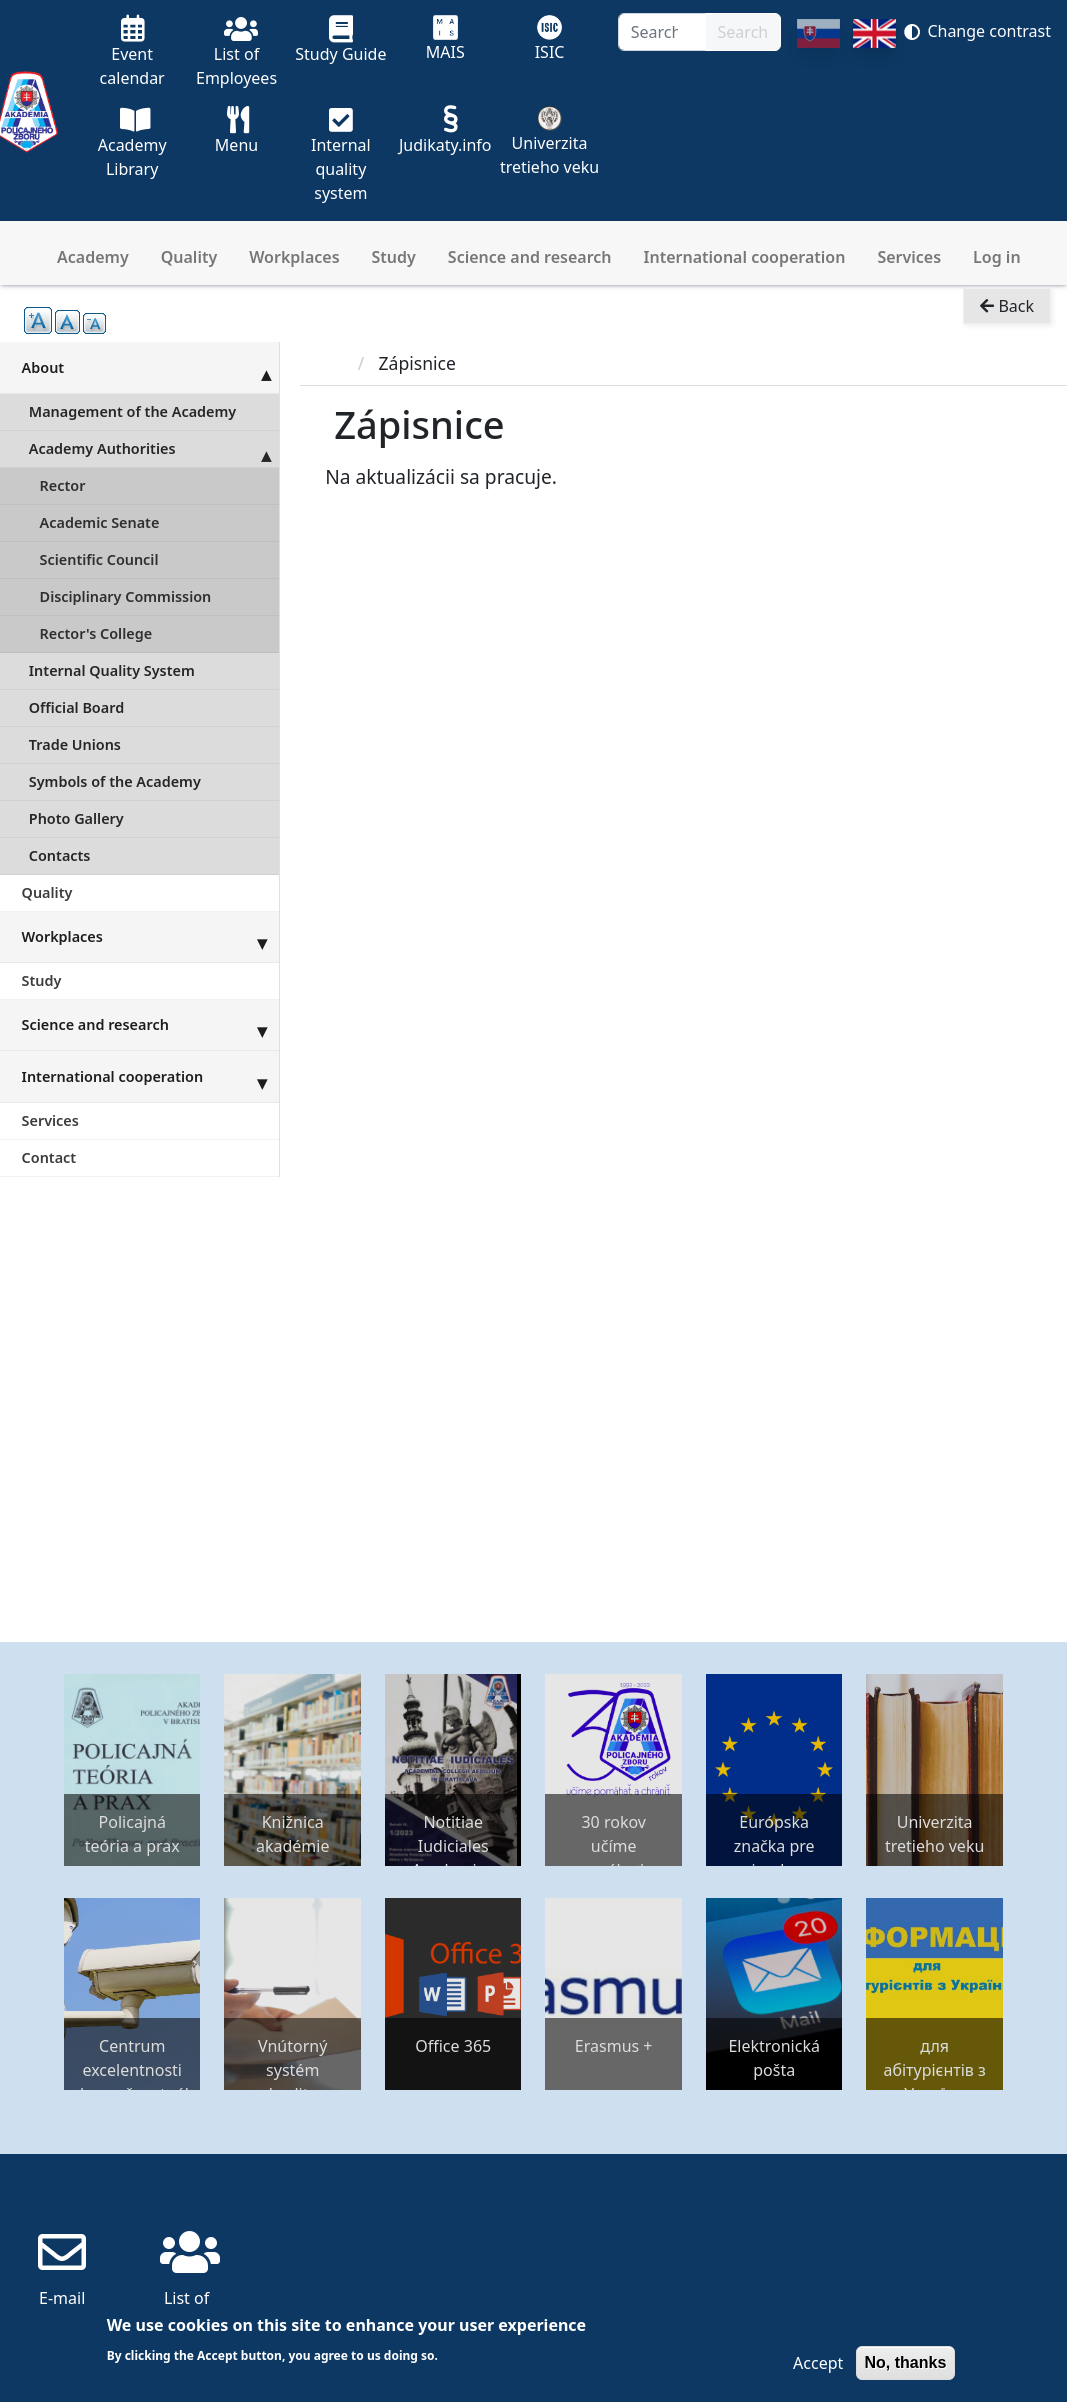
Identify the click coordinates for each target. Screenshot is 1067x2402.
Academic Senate (100, 522)
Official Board (76, 707)
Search (743, 32)
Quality (189, 257)
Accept (818, 2363)
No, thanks (906, 2362)
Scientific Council (99, 559)
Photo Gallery (76, 818)
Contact (49, 1157)
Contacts (60, 855)
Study (394, 257)
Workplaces (294, 257)
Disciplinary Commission (126, 596)
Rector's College (96, 633)
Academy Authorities (154, 449)
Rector (63, 485)
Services (909, 257)
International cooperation (745, 257)
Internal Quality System (112, 670)
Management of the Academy (132, 411)
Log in (997, 257)
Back (1007, 306)
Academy (93, 257)
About (150, 367)
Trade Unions (75, 744)
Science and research (530, 257)
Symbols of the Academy (115, 781)
